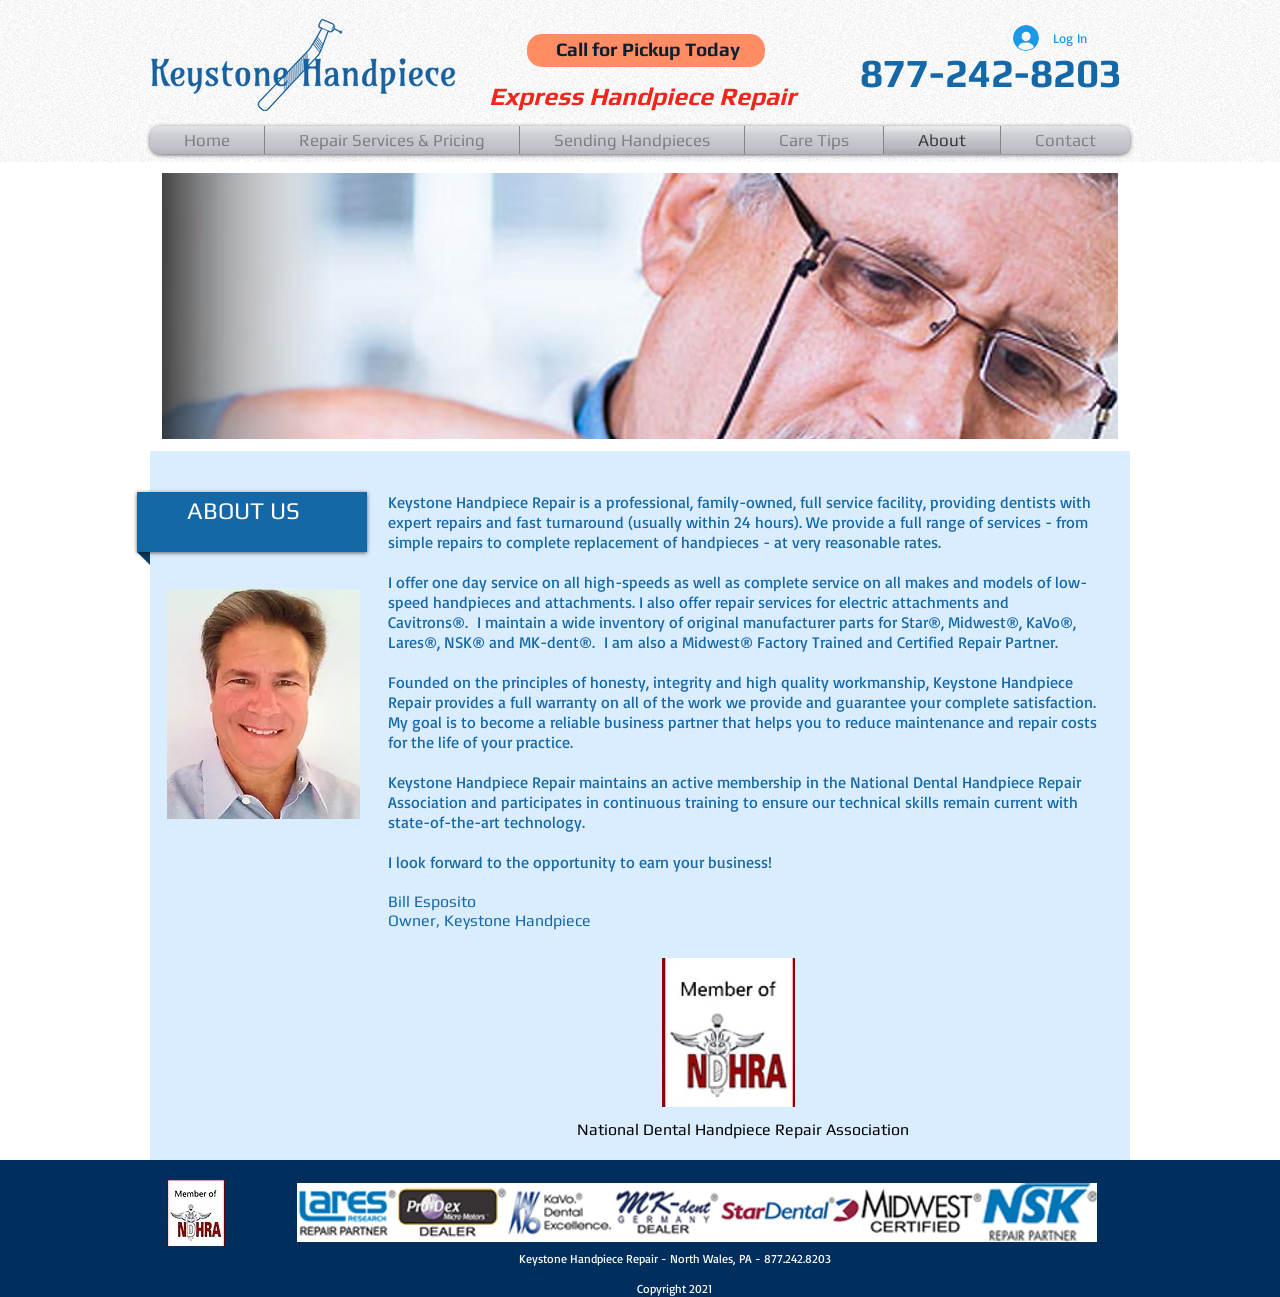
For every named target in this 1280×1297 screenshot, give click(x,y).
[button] (392, 140)
